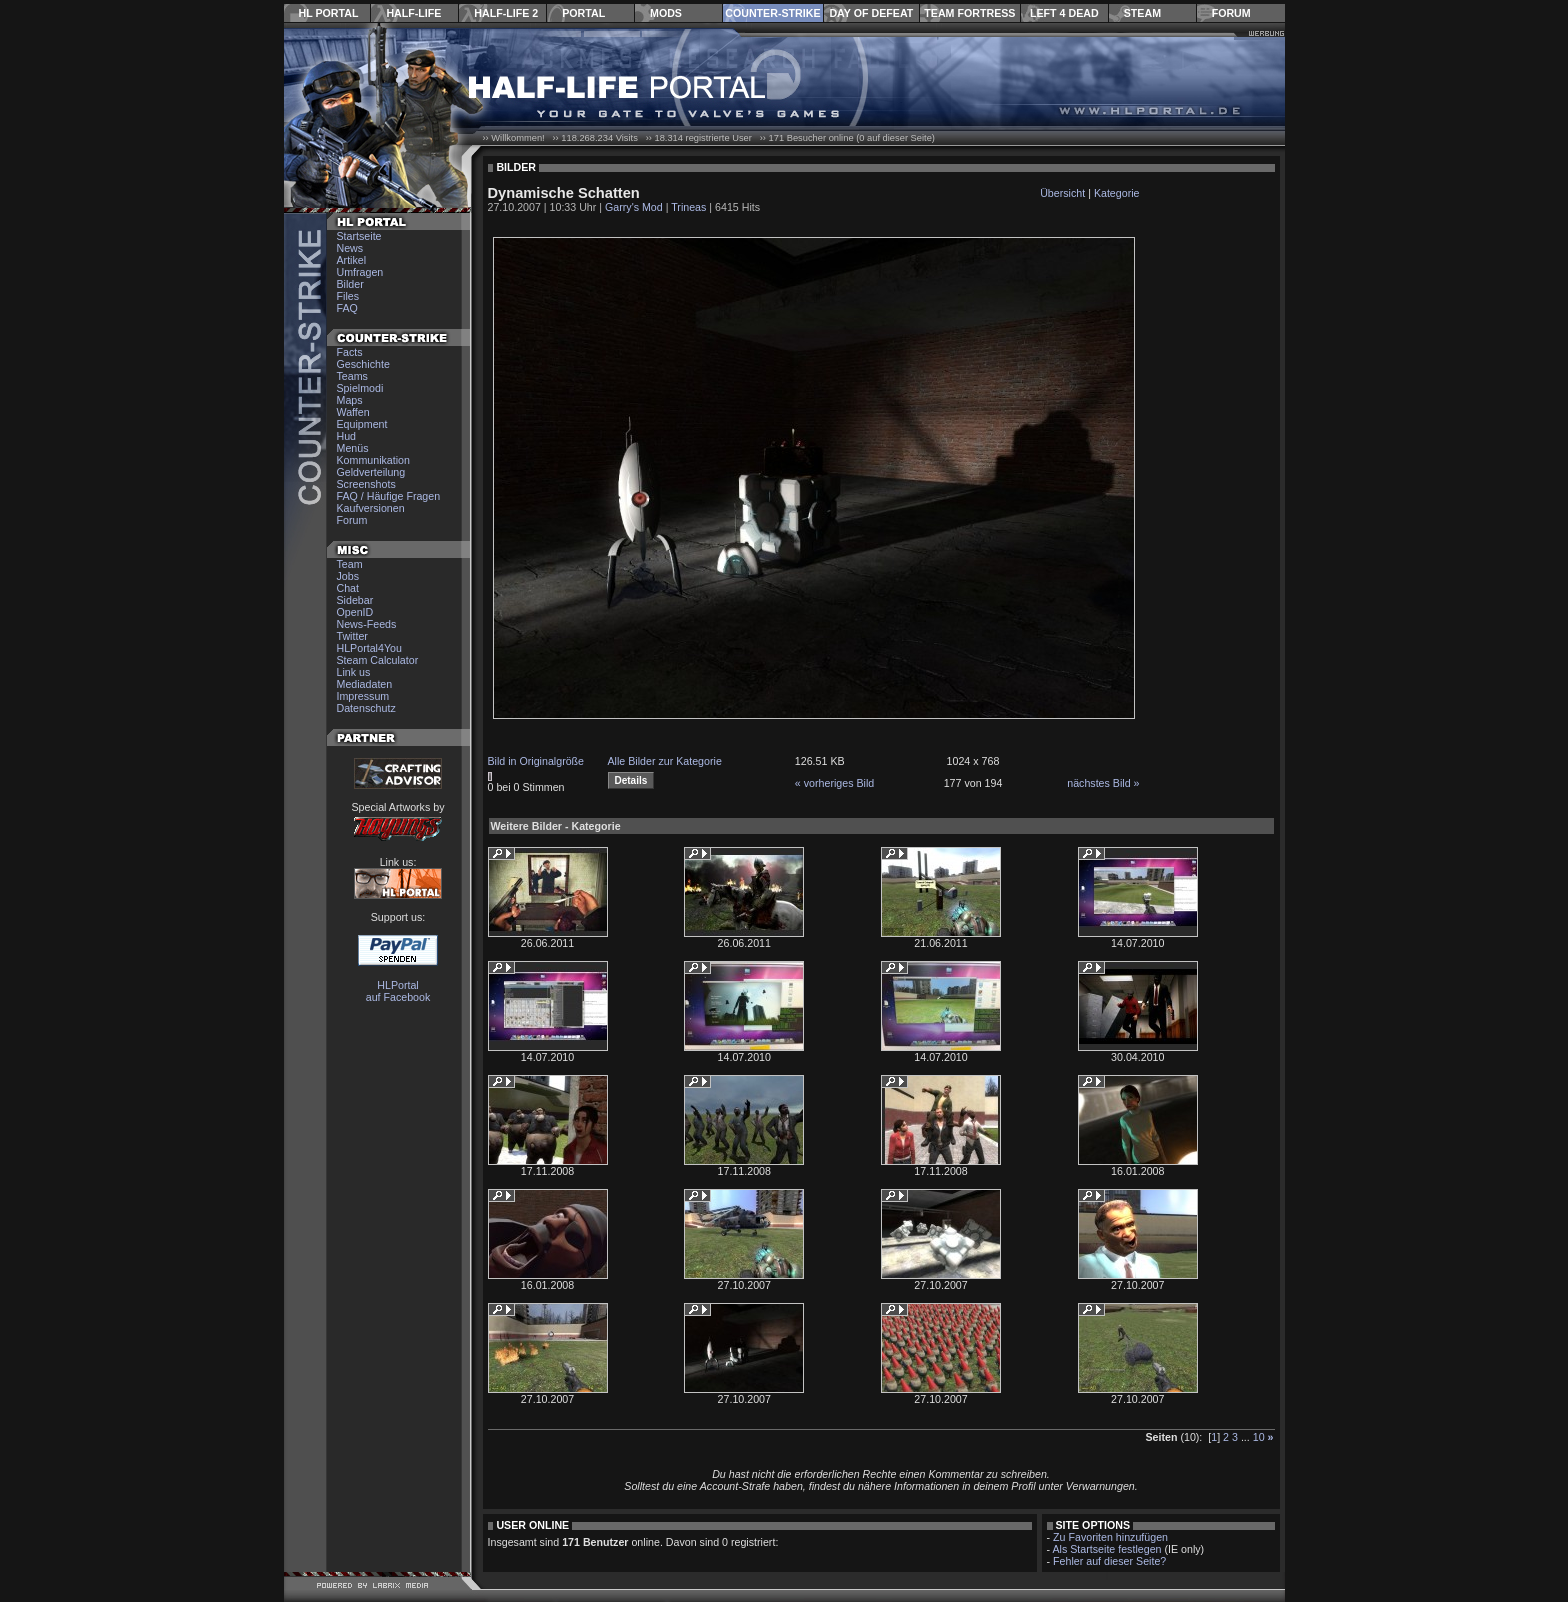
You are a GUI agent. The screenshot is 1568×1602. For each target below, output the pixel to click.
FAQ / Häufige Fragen (389, 496)
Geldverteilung (371, 472)
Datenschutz (366, 708)
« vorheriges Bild (834, 783)
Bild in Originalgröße (536, 761)
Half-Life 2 (506, 13)
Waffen (353, 412)
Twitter (352, 636)
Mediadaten (365, 684)
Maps (350, 400)
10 (1259, 1437)
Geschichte (363, 364)
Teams (352, 376)
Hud (347, 436)
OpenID (355, 612)
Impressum (363, 696)
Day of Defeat (871, 13)
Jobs (348, 576)
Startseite (359, 236)
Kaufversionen (371, 508)
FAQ (347, 308)
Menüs (353, 448)
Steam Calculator (378, 660)
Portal (583, 13)
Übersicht (1062, 193)
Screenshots (366, 484)
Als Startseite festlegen (1107, 1549)
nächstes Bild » (1103, 783)
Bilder (350, 284)
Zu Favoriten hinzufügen (1110, 1537)
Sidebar (355, 600)
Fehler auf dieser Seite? (1109, 1561)
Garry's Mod (634, 207)
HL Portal (329, 13)
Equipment (362, 424)
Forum (1231, 13)
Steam (1142, 13)
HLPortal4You (369, 648)
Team (350, 564)
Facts (350, 352)
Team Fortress (969, 13)
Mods (666, 13)
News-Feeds (367, 624)
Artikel (352, 260)
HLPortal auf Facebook (398, 991)
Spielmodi (360, 388)
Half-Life (413, 13)
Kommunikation (373, 460)
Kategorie (1117, 193)
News (350, 248)
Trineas (688, 207)
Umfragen (360, 272)
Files (348, 296)
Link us (354, 672)
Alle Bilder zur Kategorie (665, 761)
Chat (348, 588)
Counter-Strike (772, 13)
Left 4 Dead (1064, 13)
